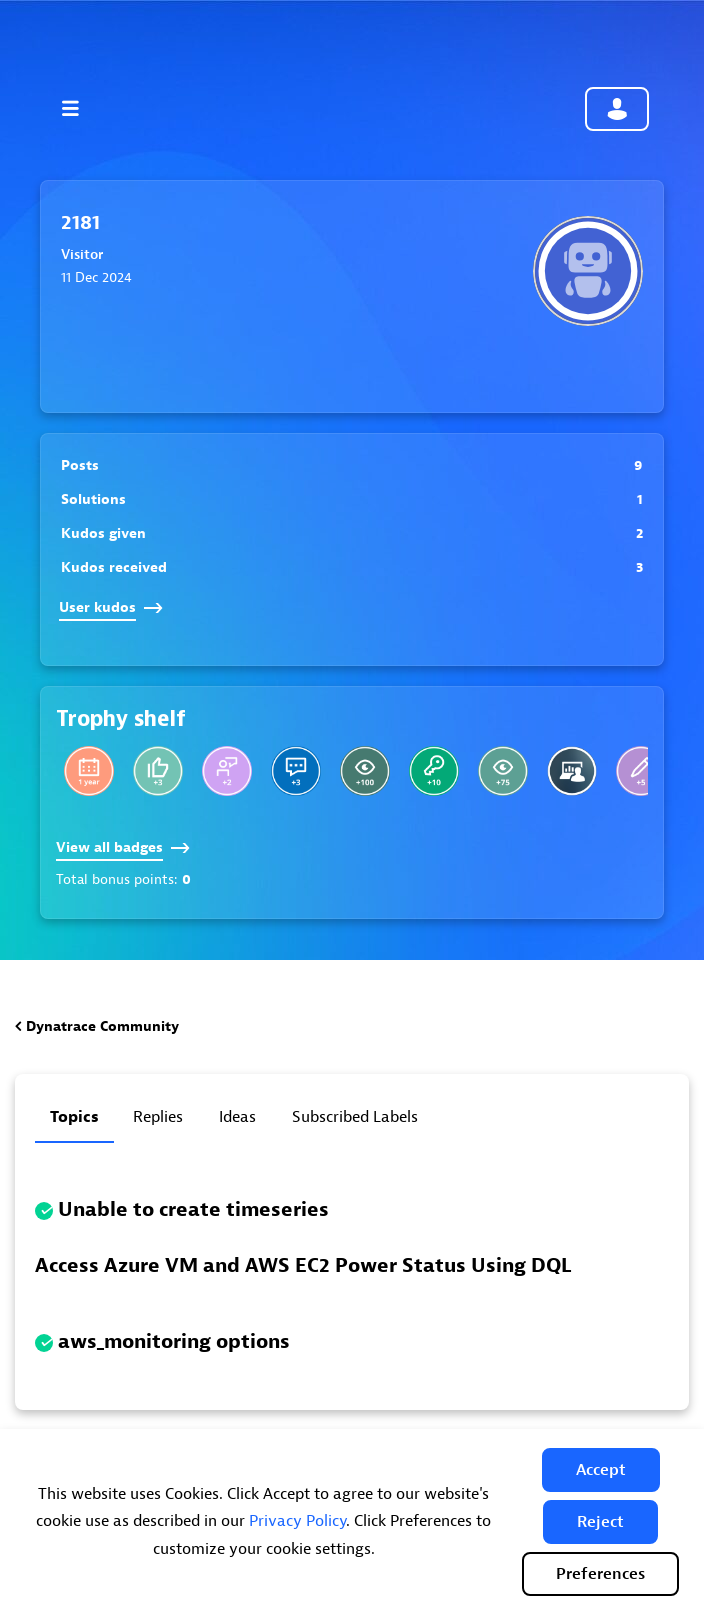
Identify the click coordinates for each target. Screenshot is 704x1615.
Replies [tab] (158, 1117)
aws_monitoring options (174, 1341)
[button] (601, 1470)
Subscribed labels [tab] (355, 1117)
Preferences (600, 1574)
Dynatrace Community (102, 1026)
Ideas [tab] (237, 1117)
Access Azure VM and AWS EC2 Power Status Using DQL (303, 1265)
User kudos (111, 607)
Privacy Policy (297, 1521)
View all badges (123, 847)
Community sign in (617, 109)
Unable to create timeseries (193, 1209)
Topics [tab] (74, 1117)
